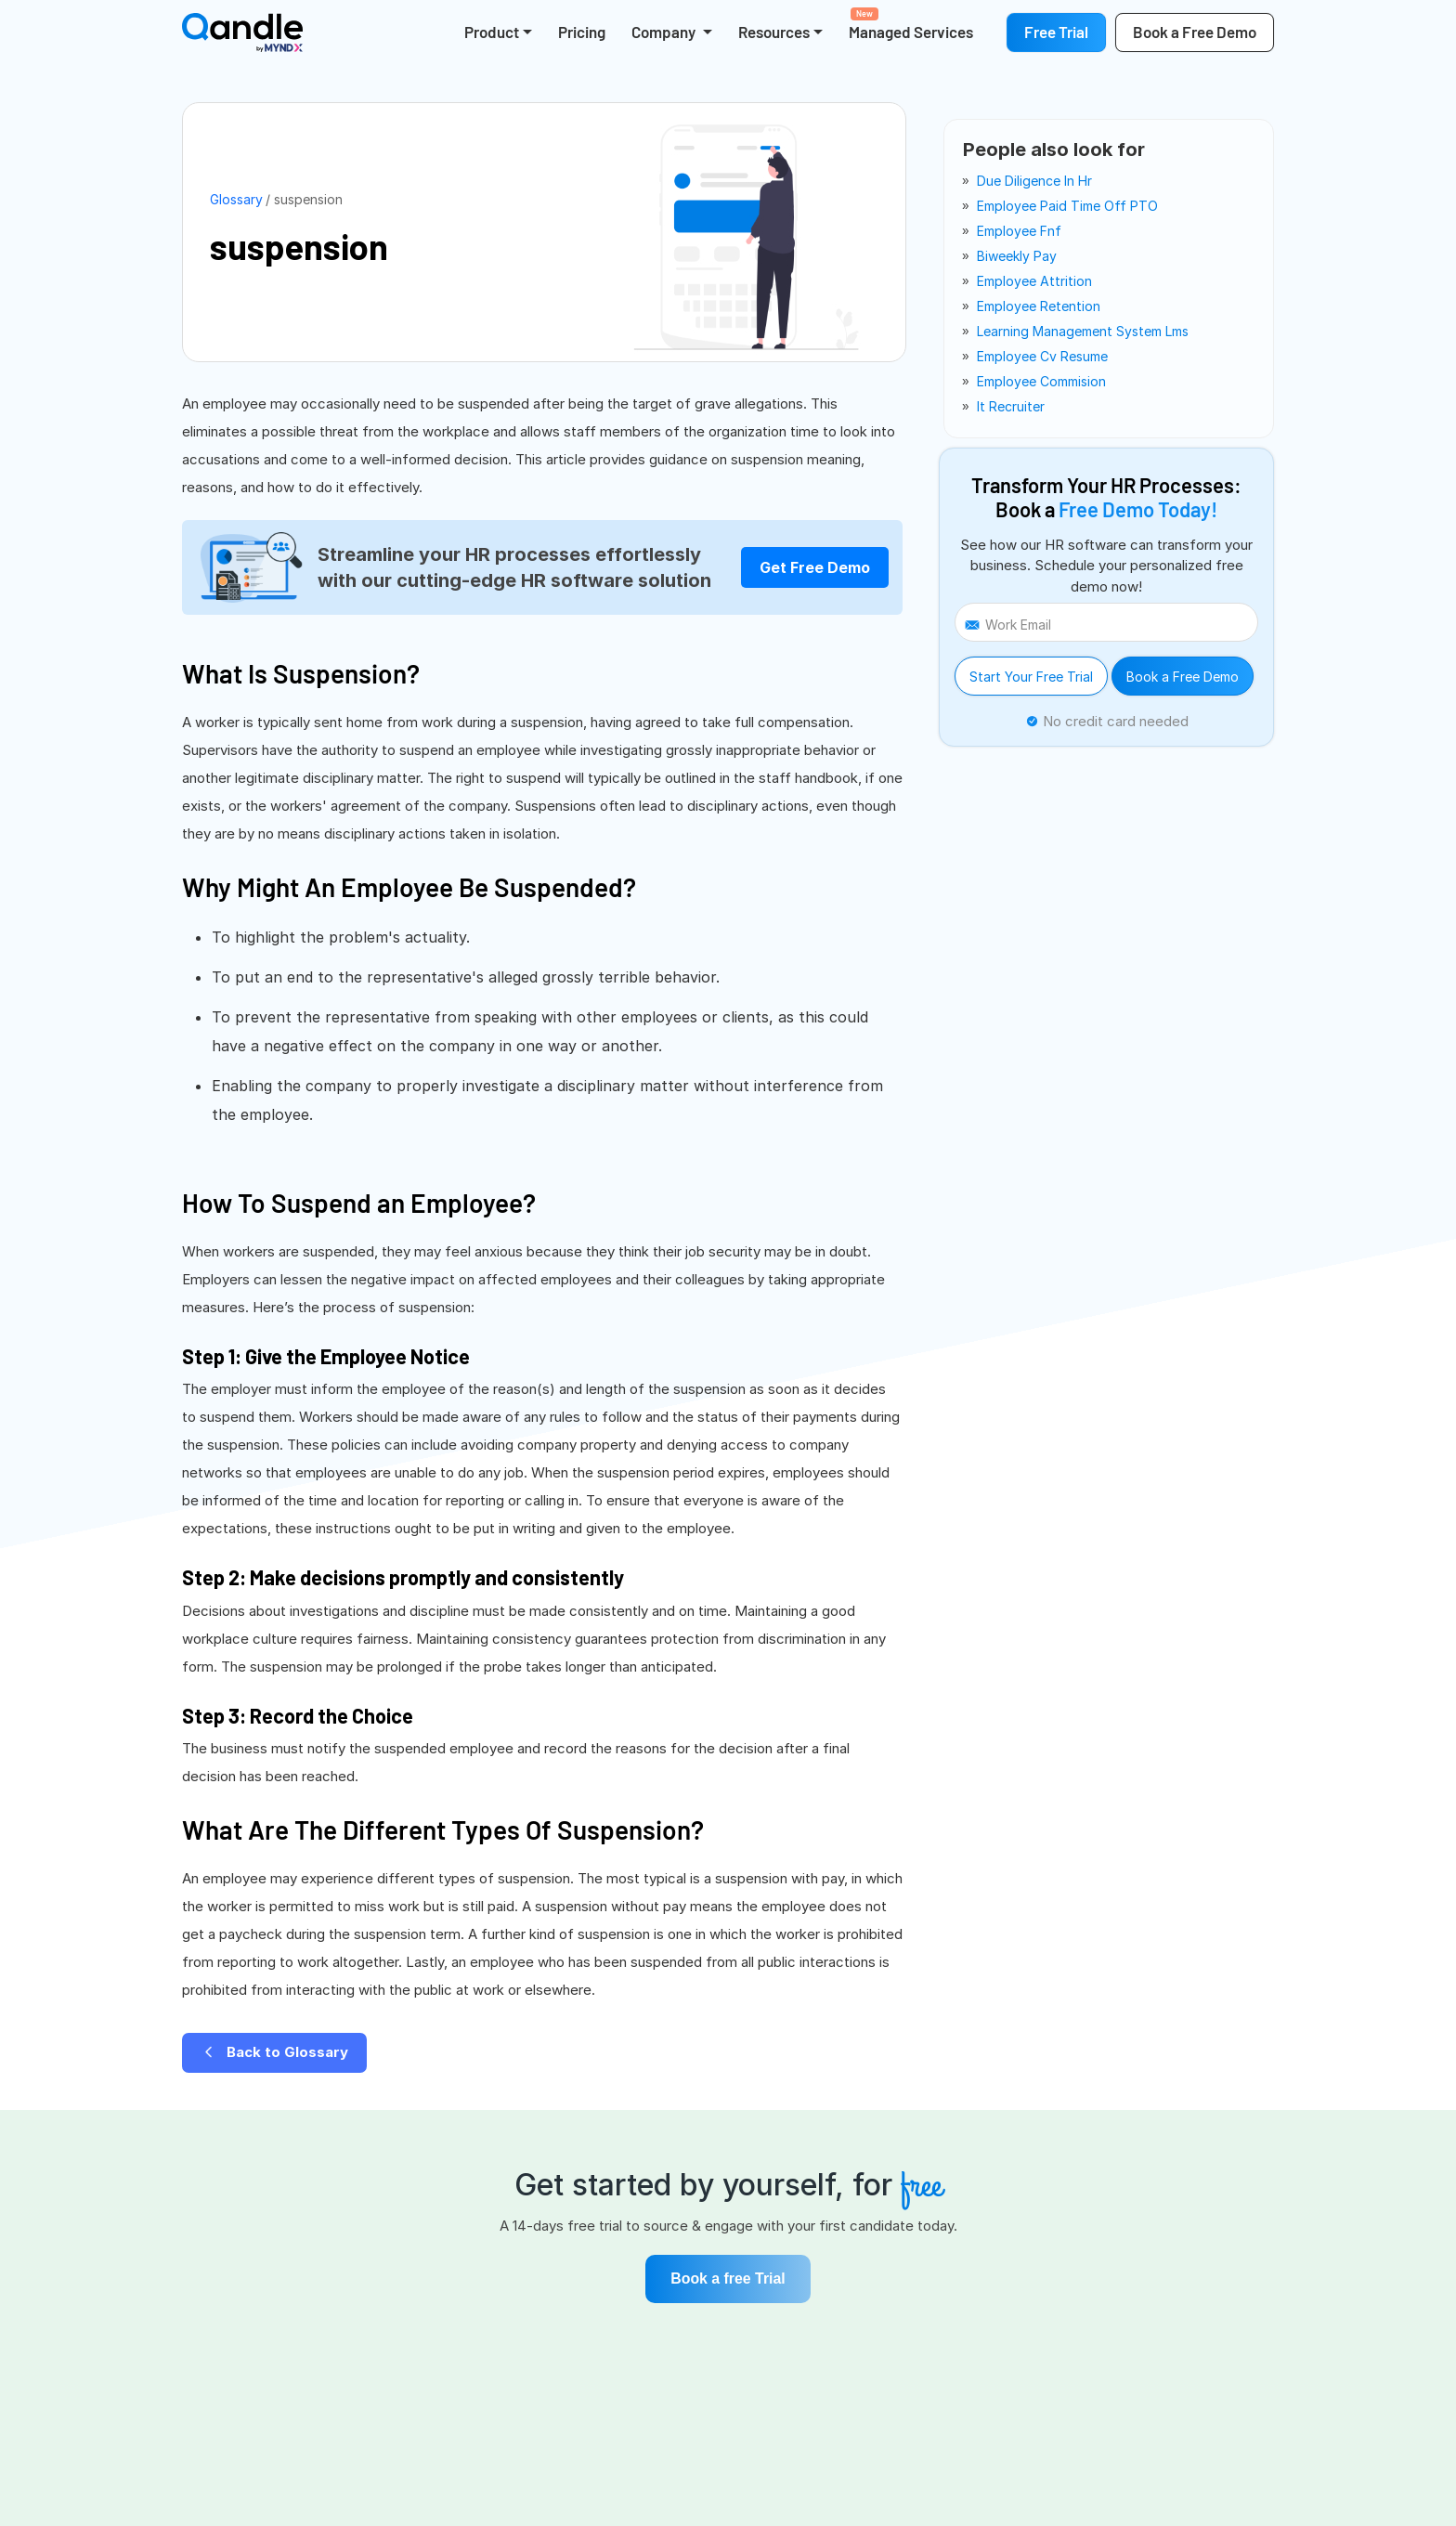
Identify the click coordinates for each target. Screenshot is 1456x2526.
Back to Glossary (274, 2052)
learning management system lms (1083, 331)
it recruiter (1011, 406)
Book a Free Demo (1182, 676)
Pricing (581, 31)
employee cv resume (1042, 356)
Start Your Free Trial (1031, 676)
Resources (774, 31)
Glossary (236, 199)
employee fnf (1019, 231)
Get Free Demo (815, 567)
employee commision (1041, 381)
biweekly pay (1017, 256)
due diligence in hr (1034, 181)
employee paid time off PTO (1067, 206)
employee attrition (1034, 281)
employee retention (1038, 306)
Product (491, 31)
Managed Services (911, 24)
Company (664, 31)
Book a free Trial (728, 2279)
